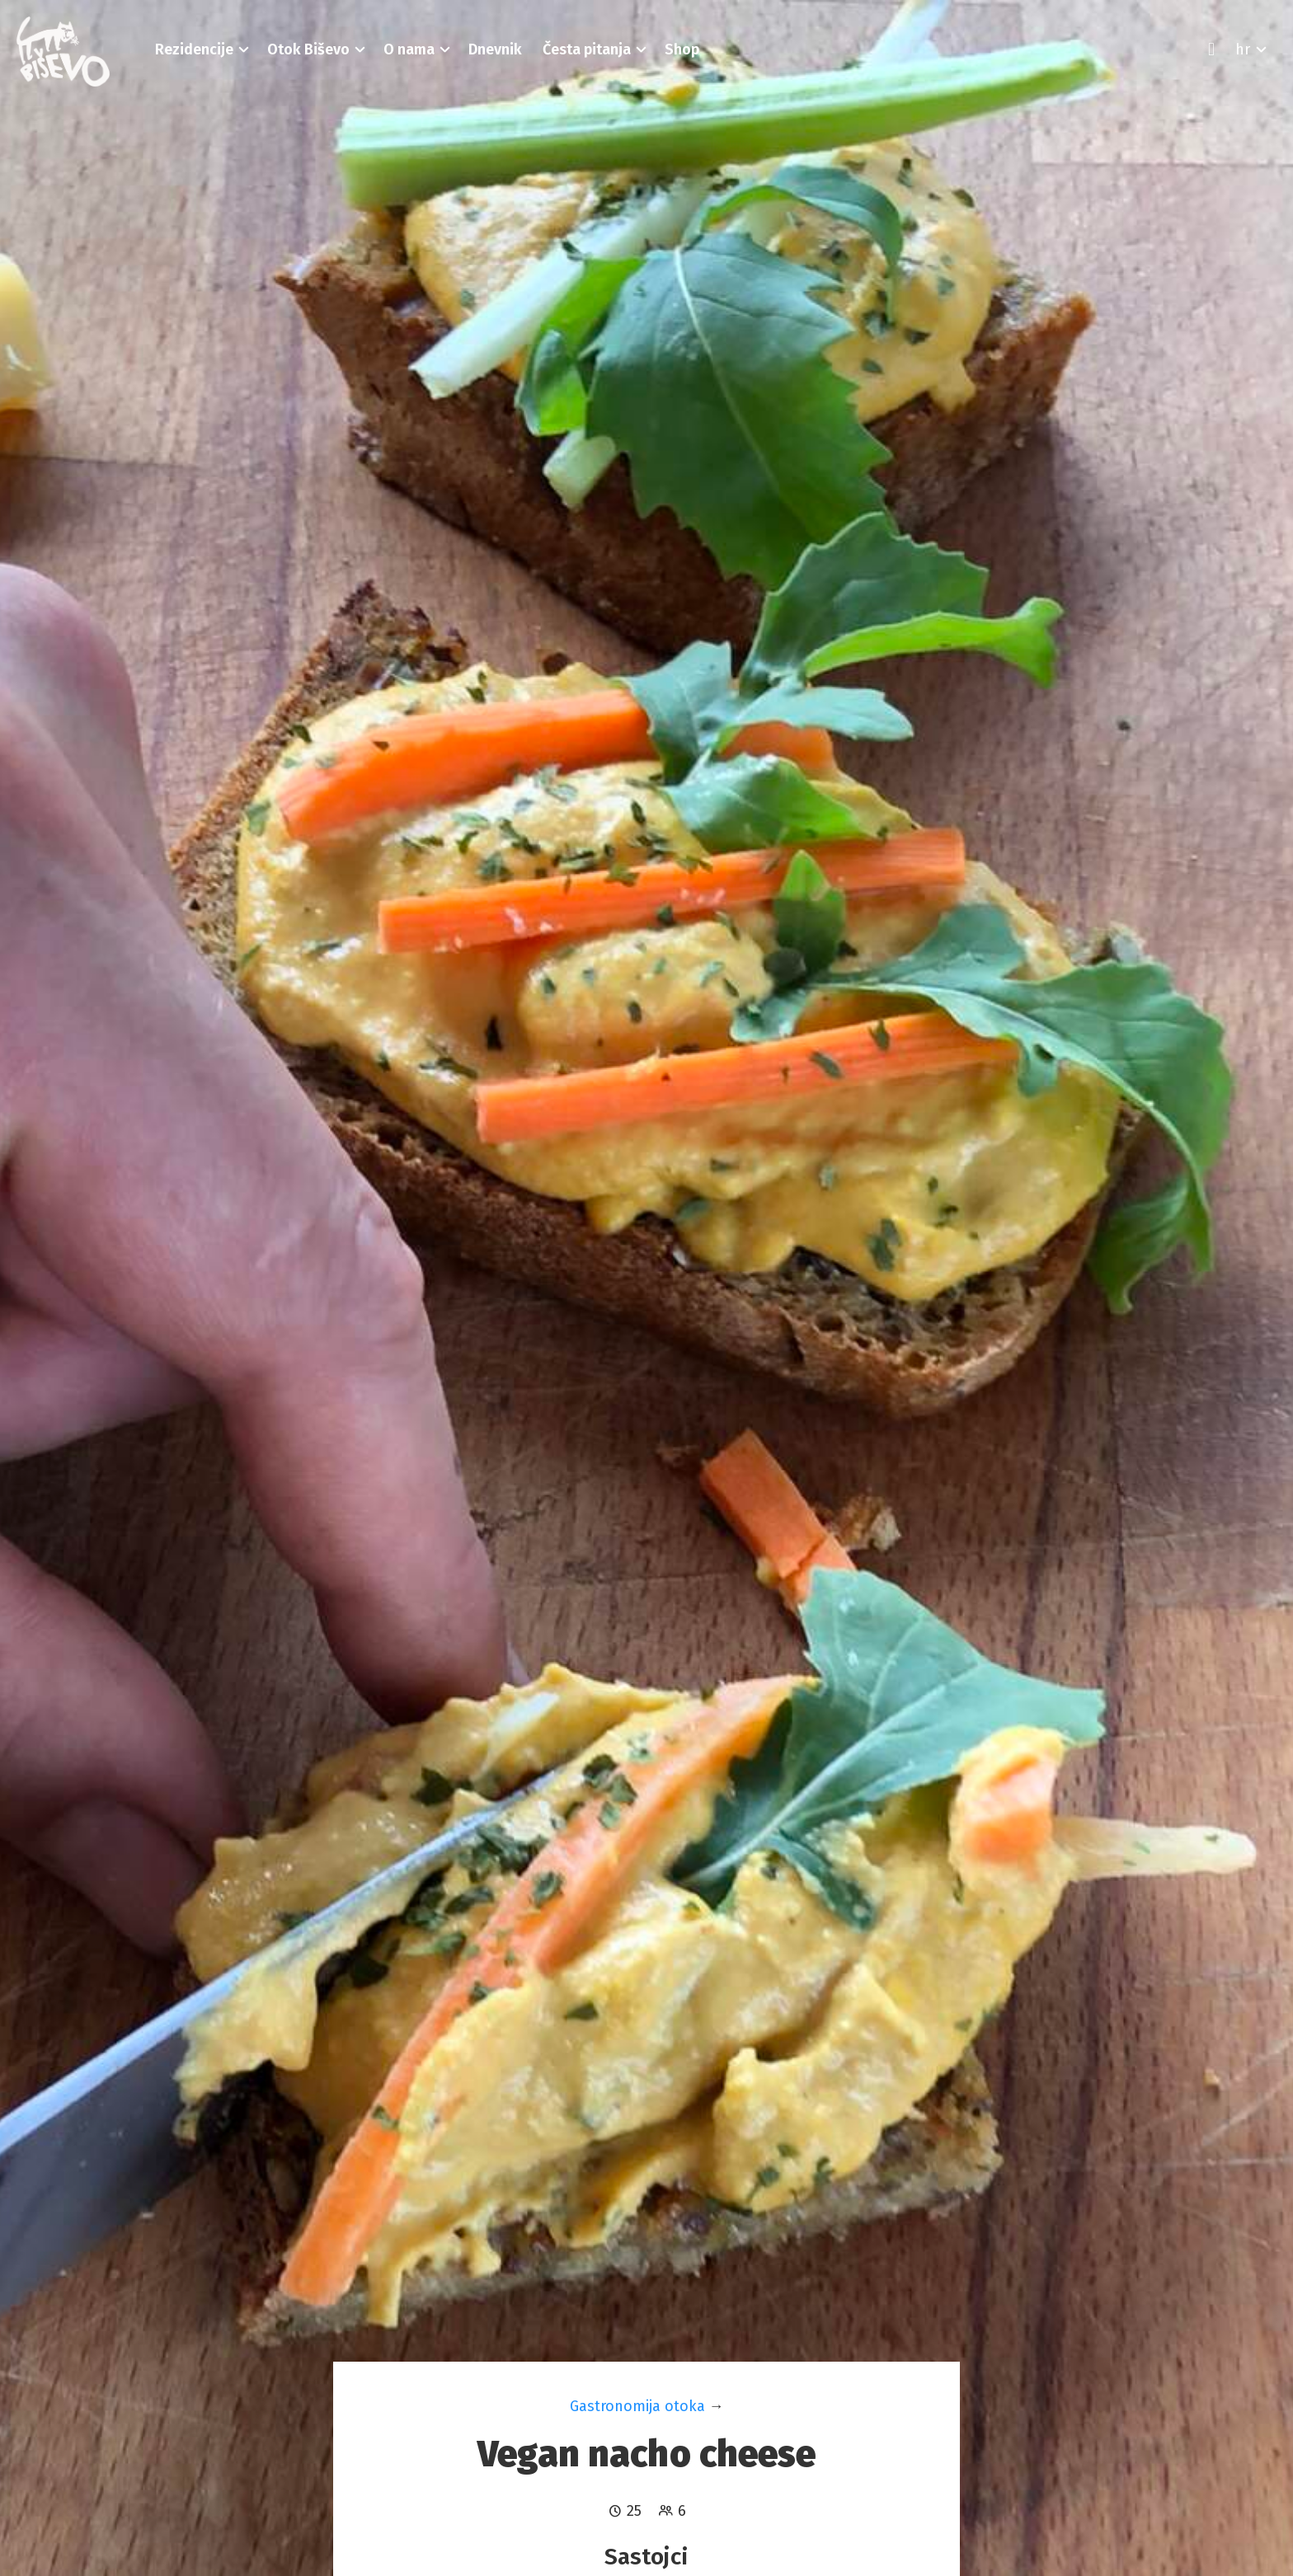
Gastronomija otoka (637, 2406)
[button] (195, 49)
